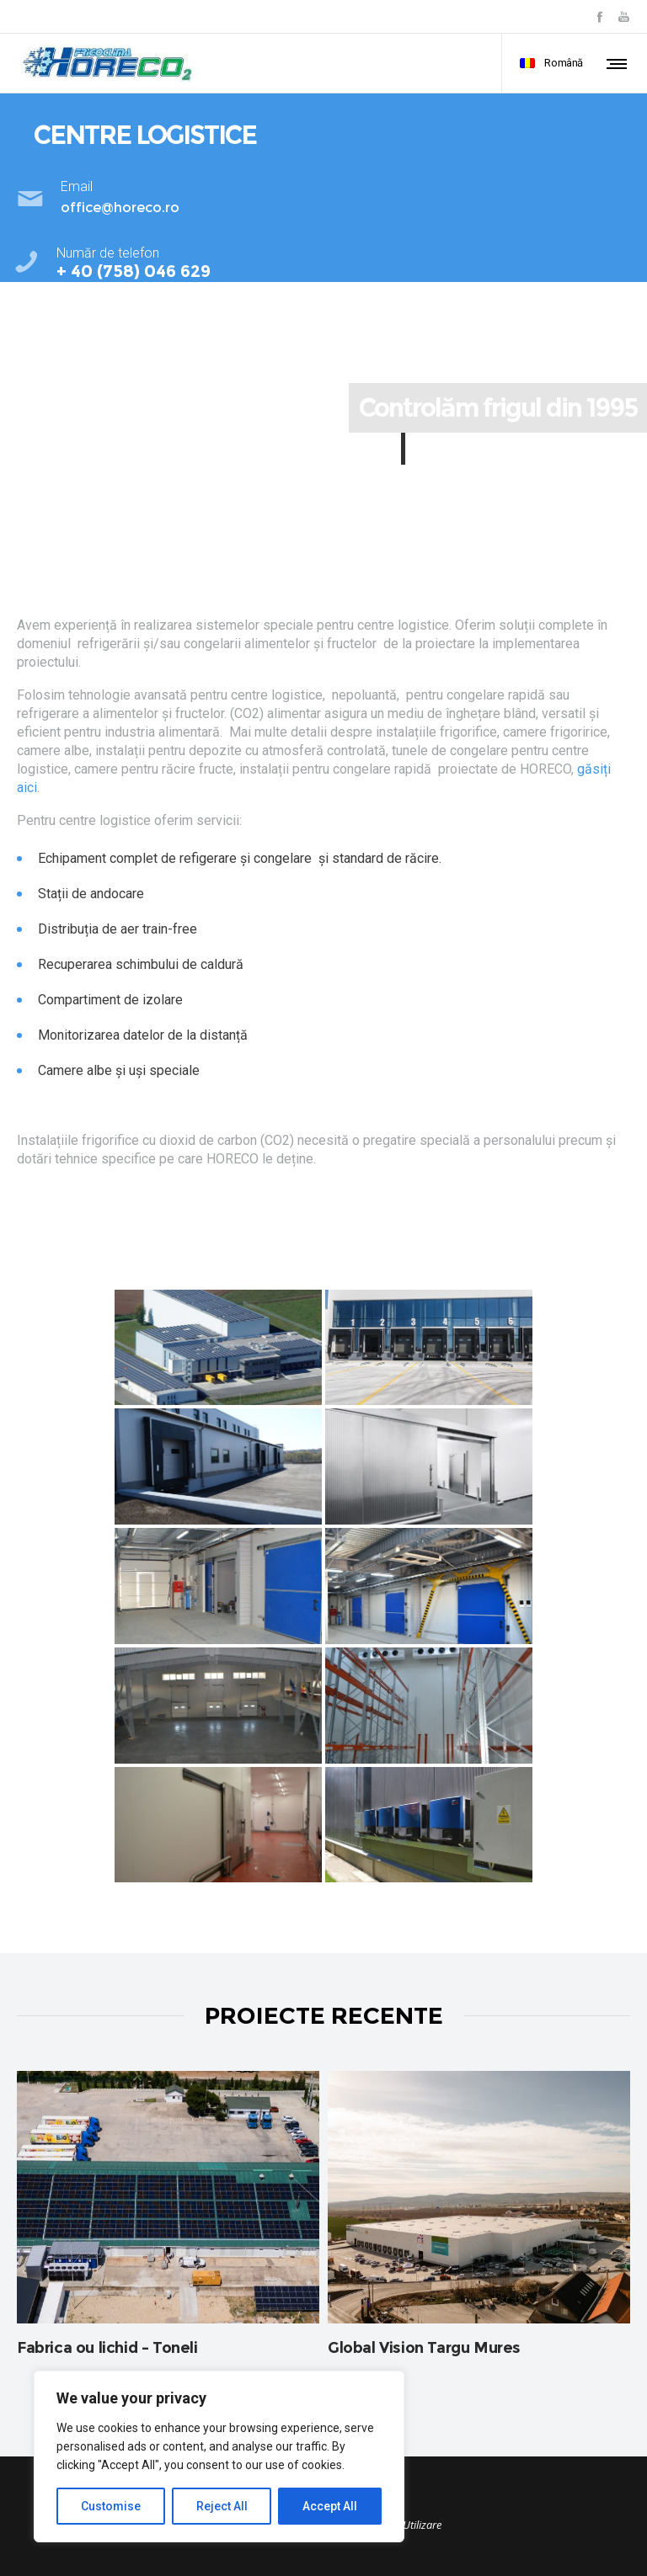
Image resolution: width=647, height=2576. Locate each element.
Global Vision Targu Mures (424, 2348)
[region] (219, 2456)
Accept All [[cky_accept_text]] (329, 2506)
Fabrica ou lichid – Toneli (107, 2348)
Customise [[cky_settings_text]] (111, 2506)
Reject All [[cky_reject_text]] (222, 2506)
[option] (168, 2221)
